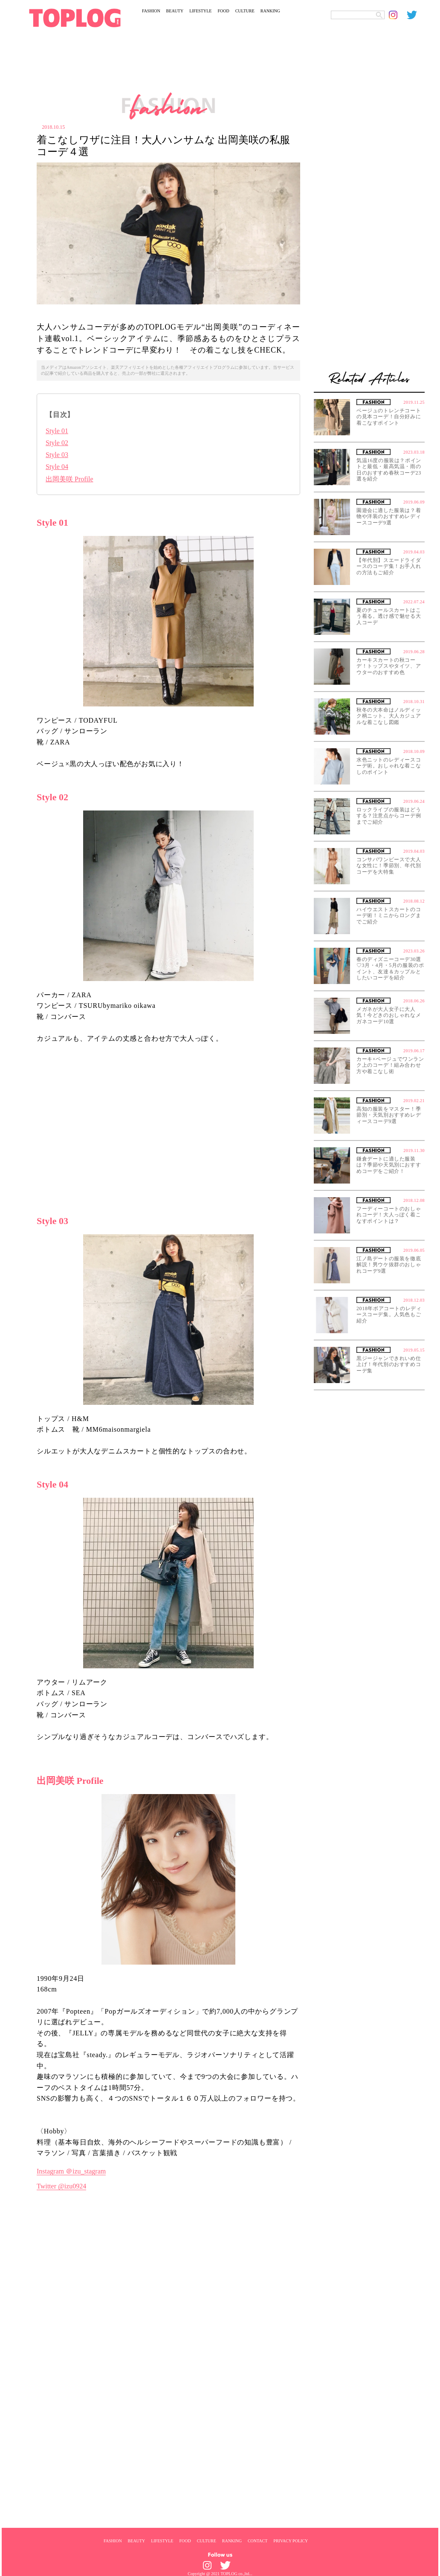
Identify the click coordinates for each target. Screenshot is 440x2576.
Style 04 (57, 466)
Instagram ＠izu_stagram (71, 2171)
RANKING (270, 11)
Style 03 (57, 454)
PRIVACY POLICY (290, 2540)
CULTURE (245, 11)
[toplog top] (75, 18)
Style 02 (57, 442)
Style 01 (57, 430)
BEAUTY (175, 11)
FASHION (151, 11)
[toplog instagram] (398, 15)
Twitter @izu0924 (61, 2186)
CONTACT (257, 2540)
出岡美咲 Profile (69, 479)
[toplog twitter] (416, 15)
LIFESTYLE (200, 11)
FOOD (223, 11)
